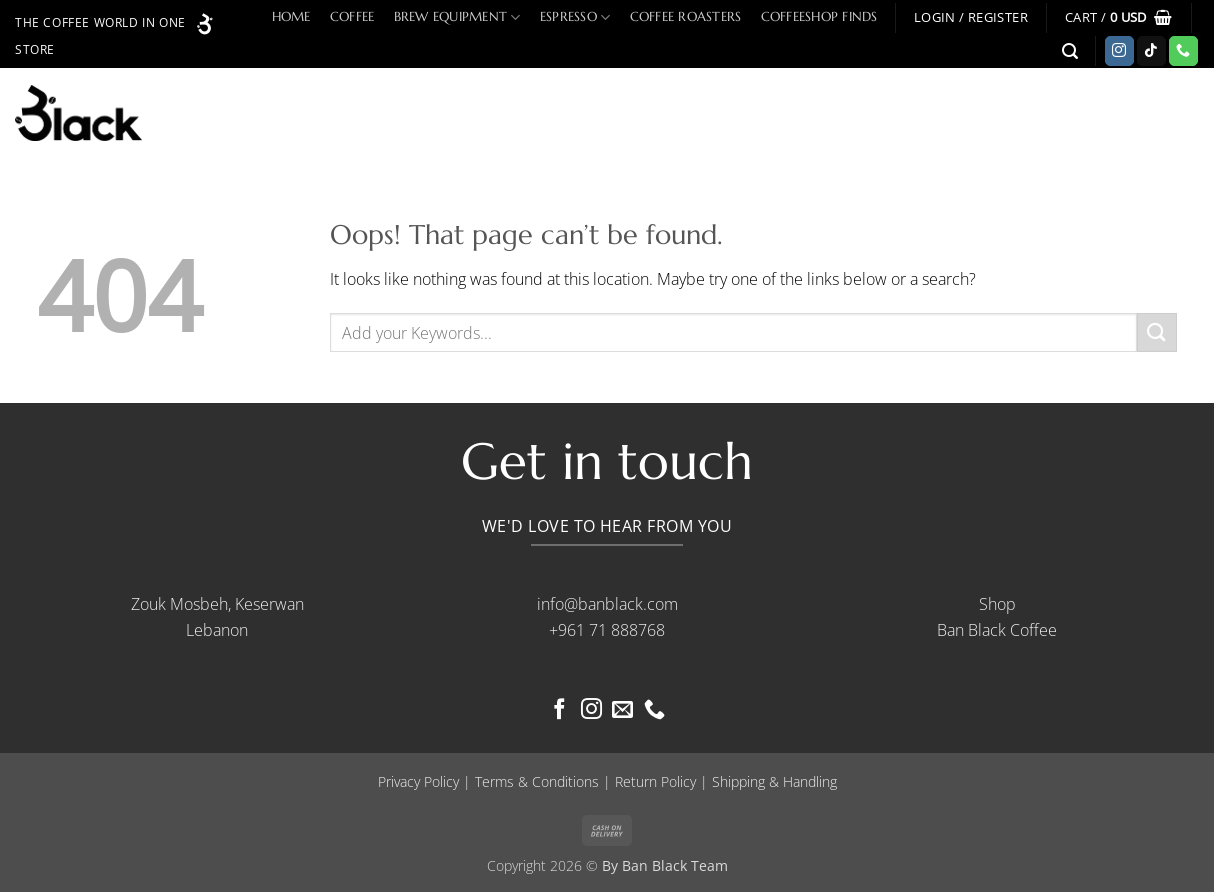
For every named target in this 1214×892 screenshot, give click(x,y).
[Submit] (1157, 332)
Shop (997, 604)
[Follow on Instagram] (1119, 51)
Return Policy (655, 781)
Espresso (575, 17)
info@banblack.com (607, 604)
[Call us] (1183, 51)
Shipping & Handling (774, 781)
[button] (971, 17)
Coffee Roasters (686, 17)
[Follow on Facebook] (559, 710)
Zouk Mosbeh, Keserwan (217, 604)
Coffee (352, 17)
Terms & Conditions (537, 781)
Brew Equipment (457, 17)
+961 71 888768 (607, 630)
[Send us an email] (622, 710)
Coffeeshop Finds (819, 17)
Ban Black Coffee (997, 630)
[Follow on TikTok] (1151, 51)
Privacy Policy (418, 781)
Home (291, 17)
